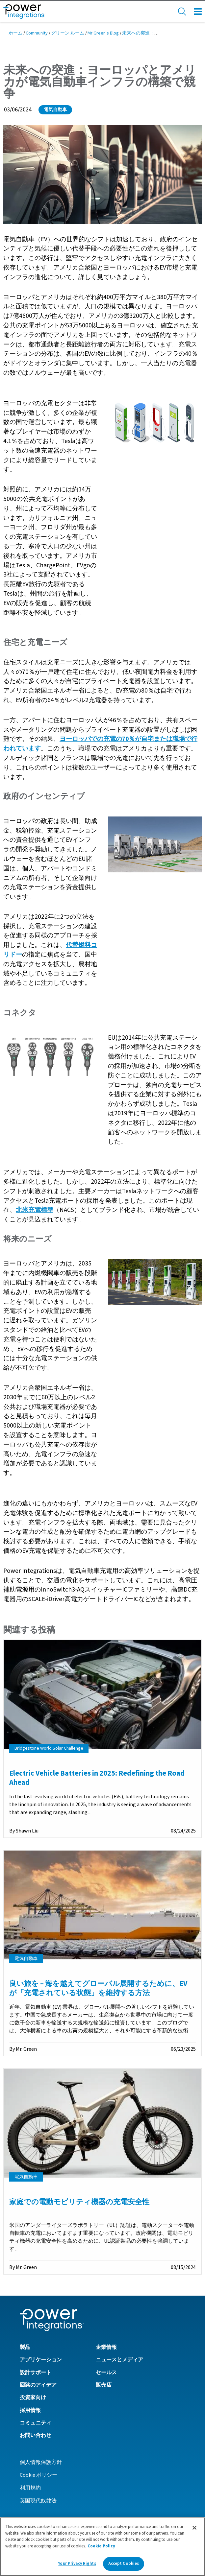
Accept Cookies (123, 2563)
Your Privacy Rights (77, 2563)
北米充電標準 (34, 1210)
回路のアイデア (38, 2385)
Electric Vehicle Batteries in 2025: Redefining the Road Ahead (97, 1778)
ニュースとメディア (119, 2359)
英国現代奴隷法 (38, 2500)
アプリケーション (41, 2359)
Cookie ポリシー (38, 2475)
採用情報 (30, 2410)
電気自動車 (55, 109)
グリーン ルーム (67, 33)
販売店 (104, 2385)
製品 (25, 2347)
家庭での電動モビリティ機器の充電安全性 (79, 2202)
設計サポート (35, 2372)
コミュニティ (35, 2422)
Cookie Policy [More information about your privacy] (101, 2546)
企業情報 (106, 2347)
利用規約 (30, 2488)
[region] (102, 2546)
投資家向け (33, 2397)
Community (37, 33)
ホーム (15, 33)
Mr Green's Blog (103, 33)
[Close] (194, 2527)
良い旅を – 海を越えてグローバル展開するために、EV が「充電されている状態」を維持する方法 (98, 1988)
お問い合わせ (35, 2435)
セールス (106, 2372)
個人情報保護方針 (41, 2462)
